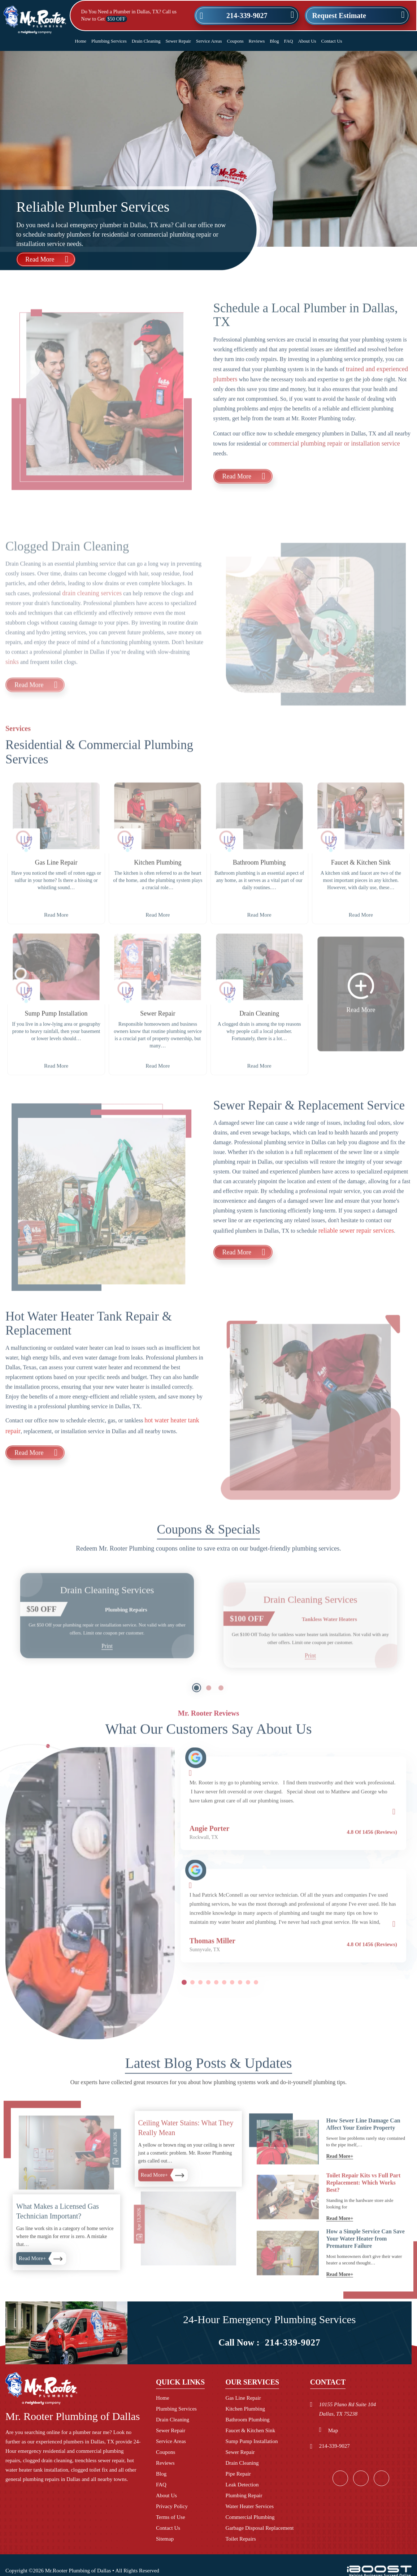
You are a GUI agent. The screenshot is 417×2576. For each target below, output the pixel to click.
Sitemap (165, 2539)
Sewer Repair (178, 41)
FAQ (288, 41)
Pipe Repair (238, 2474)
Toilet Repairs (240, 2539)
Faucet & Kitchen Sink (250, 2430)
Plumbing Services (109, 41)
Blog (274, 41)
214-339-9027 (246, 16)
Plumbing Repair (243, 2495)
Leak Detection (242, 2484)
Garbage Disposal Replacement (259, 2528)
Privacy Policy (172, 2506)
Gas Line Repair (243, 2398)
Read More (39, 259)
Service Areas (209, 41)
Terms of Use (170, 2517)
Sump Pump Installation (251, 2441)
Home (80, 41)
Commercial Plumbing (249, 2517)
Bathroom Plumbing (247, 2419)
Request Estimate (339, 16)
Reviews (257, 41)
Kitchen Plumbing (245, 2409)
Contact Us (331, 41)
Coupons (235, 41)
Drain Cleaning (146, 41)
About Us (307, 41)
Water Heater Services (249, 2506)
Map (333, 2430)
